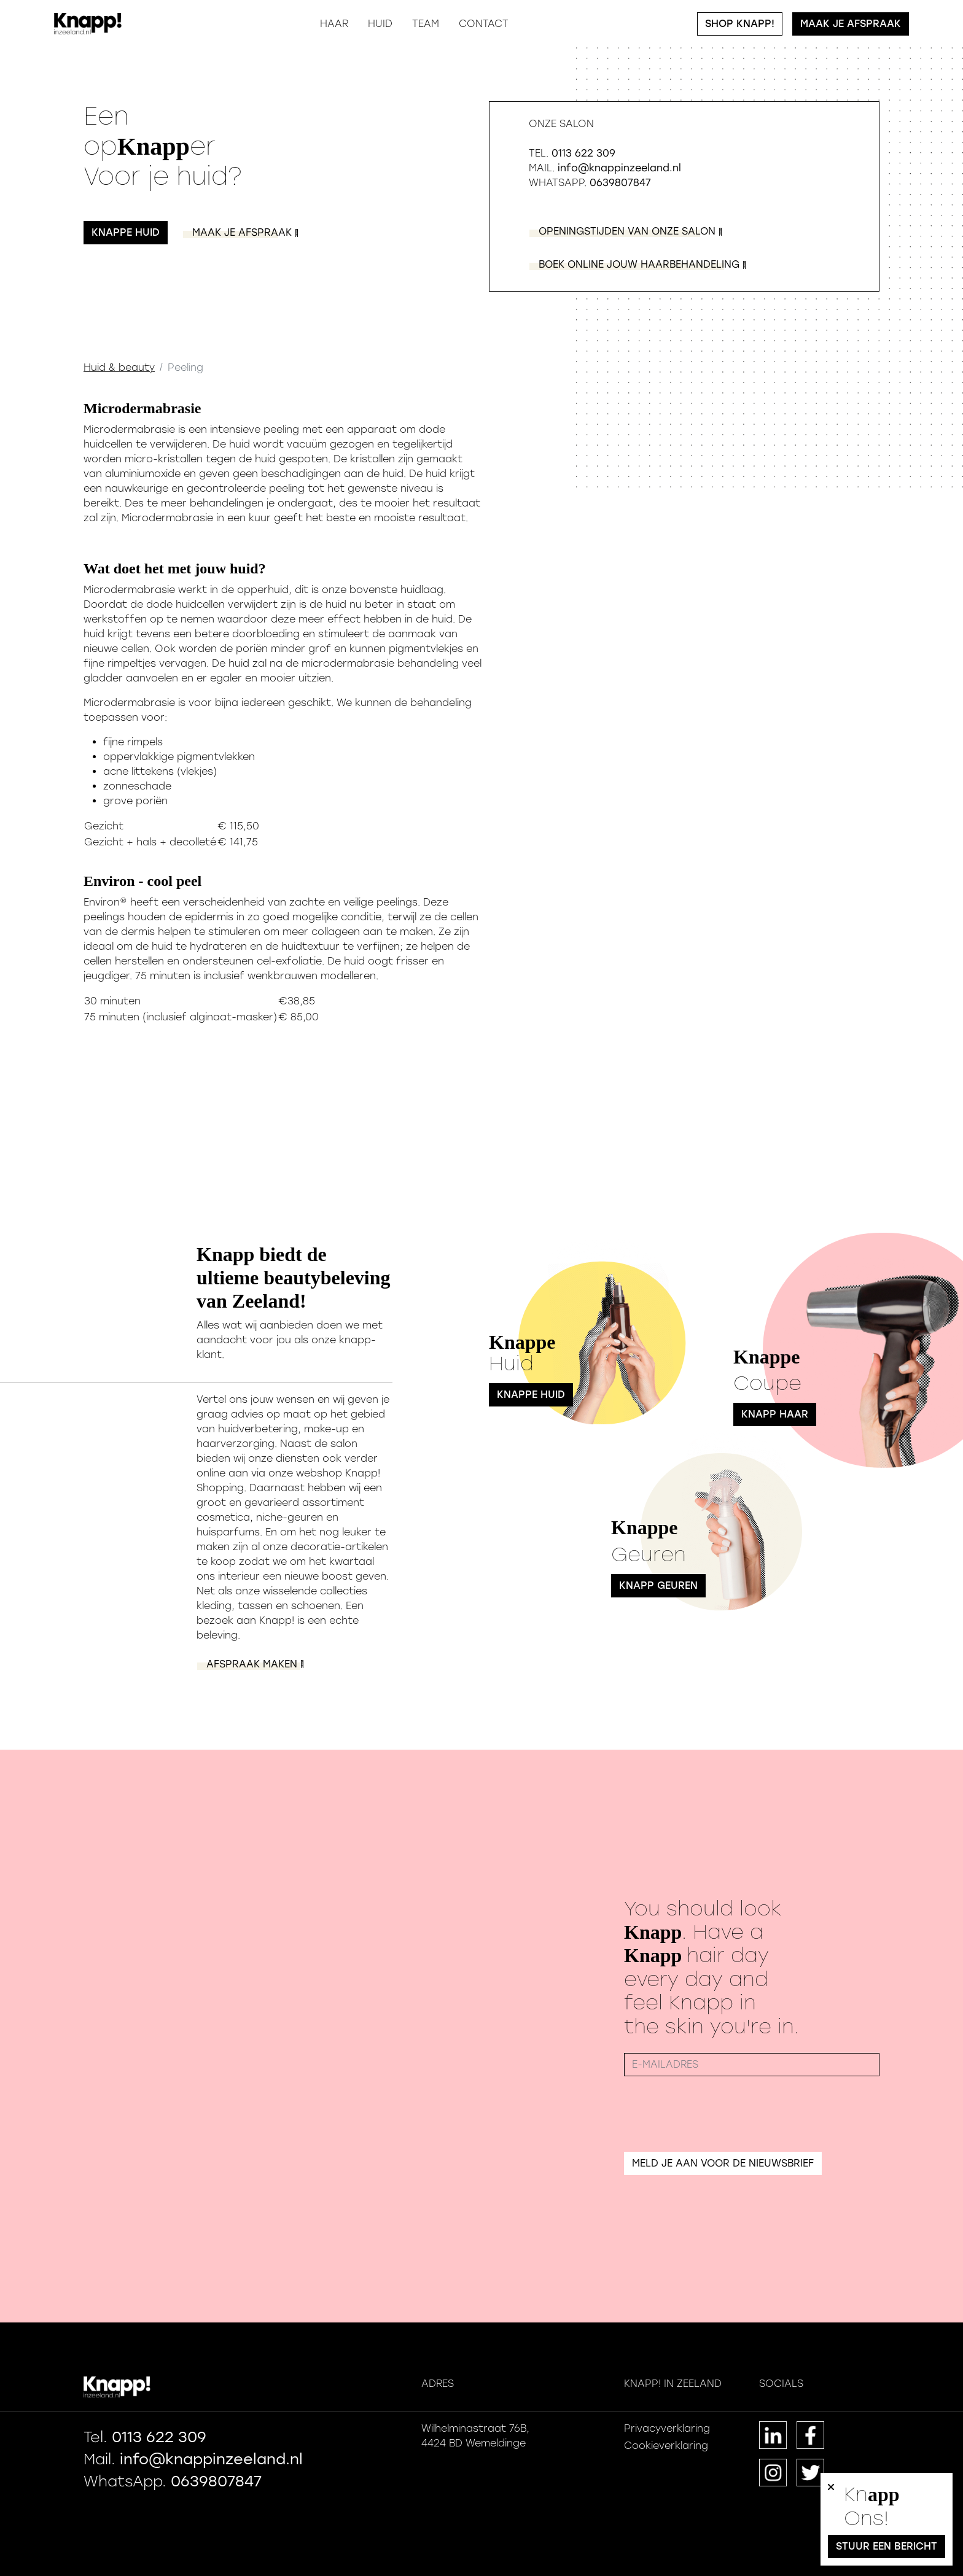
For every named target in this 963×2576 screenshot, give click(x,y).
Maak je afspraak (850, 23)
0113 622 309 (583, 153)
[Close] (831, 2505)
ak (240, 232)
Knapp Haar (774, 1414)
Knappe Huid (531, 1394)
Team (425, 23)
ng (637, 264)
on (625, 231)
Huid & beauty (119, 367)
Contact (484, 23)
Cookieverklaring (666, 2445)
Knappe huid (126, 232)
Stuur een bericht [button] (886, 2546)
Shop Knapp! (739, 23)
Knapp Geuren (658, 1585)
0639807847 (620, 182)
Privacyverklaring (667, 2428)
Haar (334, 23)
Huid (380, 23)
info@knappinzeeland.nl (619, 168)
